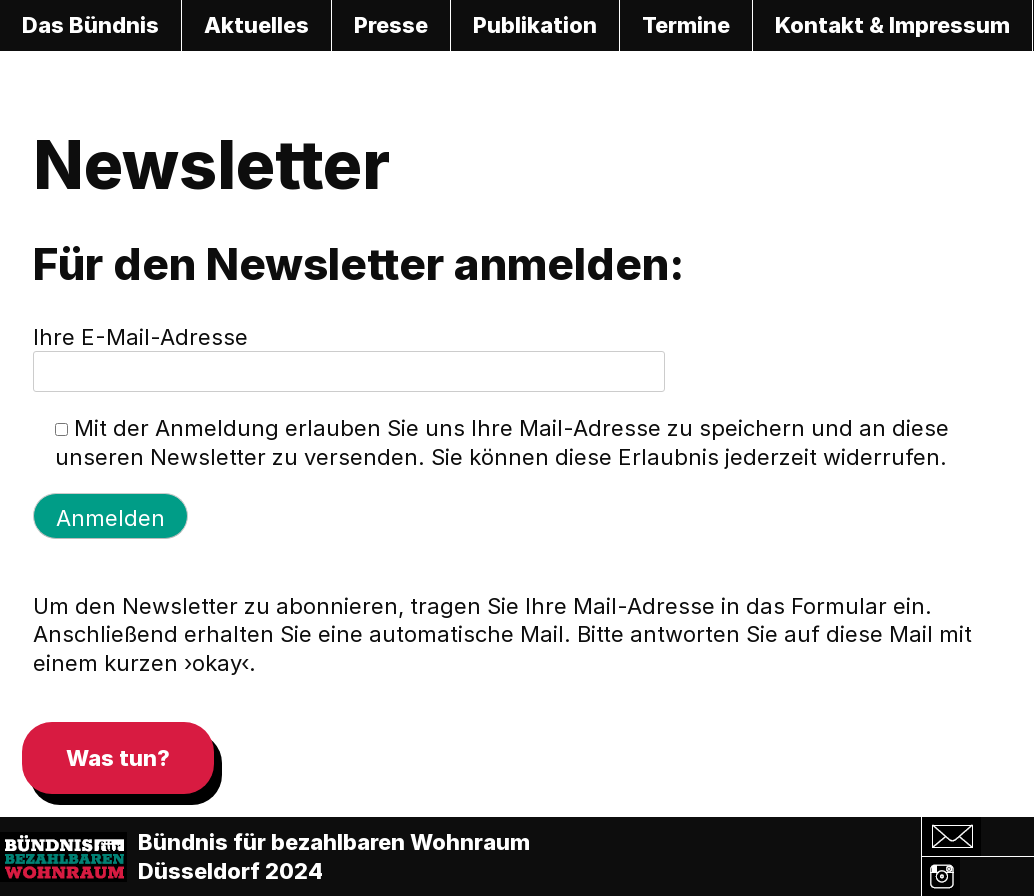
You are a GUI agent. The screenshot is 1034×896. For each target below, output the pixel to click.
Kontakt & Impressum (892, 25)
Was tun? (118, 758)
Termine (686, 25)
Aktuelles (256, 25)
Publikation (535, 25)
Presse (391, 25)
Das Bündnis (90, 25)
